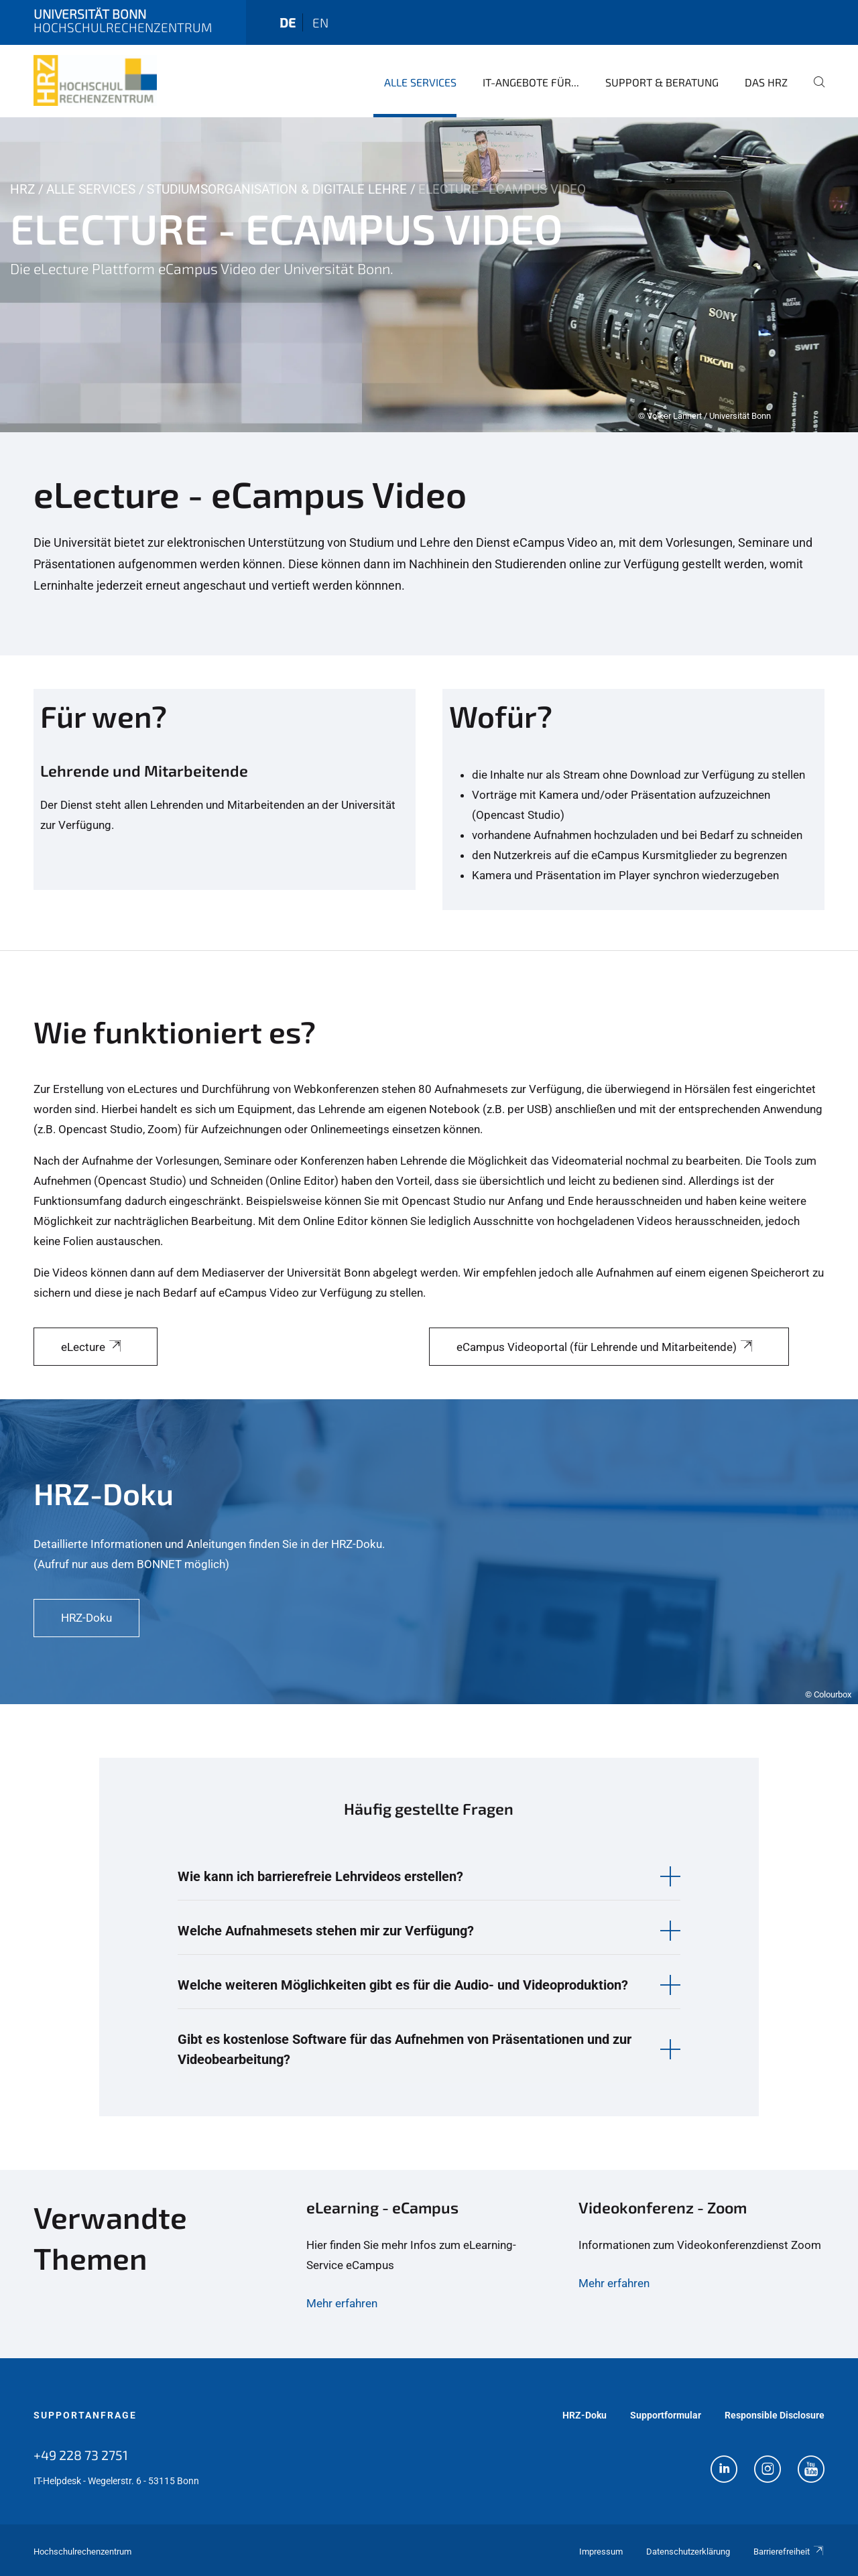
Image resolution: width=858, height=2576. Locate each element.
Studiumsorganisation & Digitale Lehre (277, 189)
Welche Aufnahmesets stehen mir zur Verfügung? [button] (326, 1931)
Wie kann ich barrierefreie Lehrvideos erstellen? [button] (320, 1876)
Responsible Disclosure (774, 2415)
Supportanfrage (85, 2415)
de (288, 22)
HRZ (22, 189)
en (320, 22)
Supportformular (665, 2415)
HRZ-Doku (584, 2415)
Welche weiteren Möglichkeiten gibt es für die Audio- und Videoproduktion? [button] (403, 1985)
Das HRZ (766, 82)
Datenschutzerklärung (688, 2552)
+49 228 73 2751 (81, 2455)
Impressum (601, 2552)
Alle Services (420, 82)
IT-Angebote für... (531, 82)
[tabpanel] (429, 274)
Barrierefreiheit (788, 2552)
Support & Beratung (662, 82)
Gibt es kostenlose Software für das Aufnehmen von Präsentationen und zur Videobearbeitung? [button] (404, 2049)
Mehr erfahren (341, 2303)
